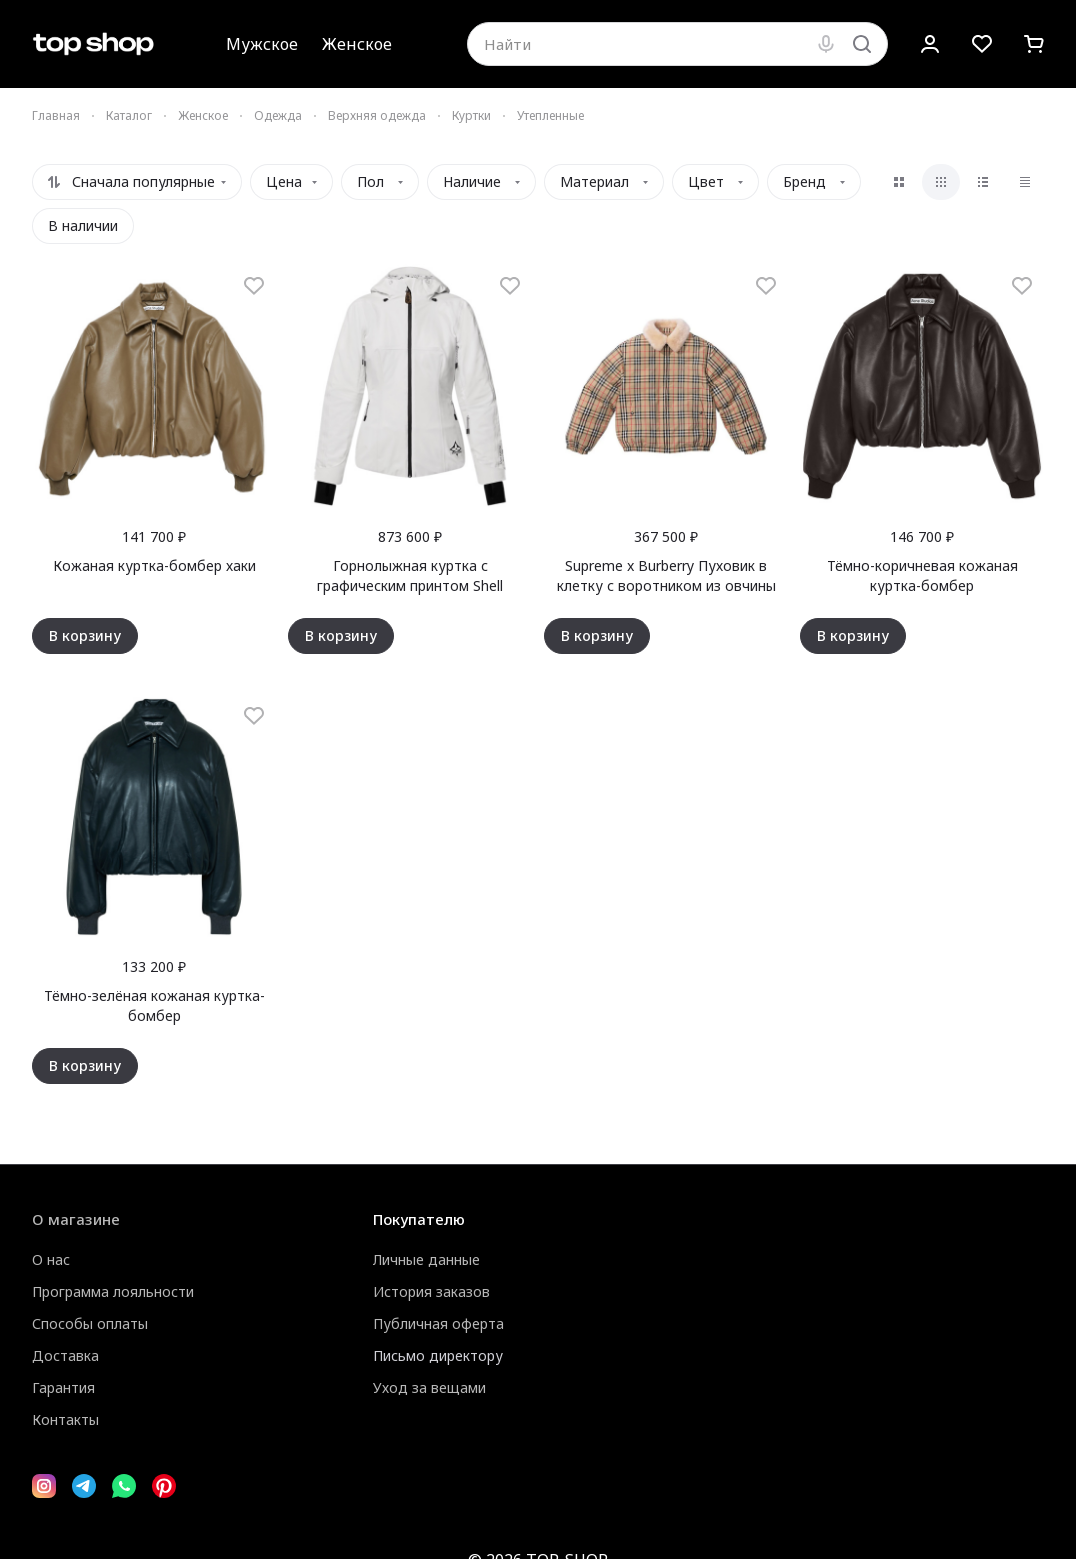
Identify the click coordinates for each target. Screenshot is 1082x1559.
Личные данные (426, 1259)
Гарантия (63, 1387)
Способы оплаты (90, 1323)
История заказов (431, 1291)
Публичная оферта (438, 1323)
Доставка (65, 1355)
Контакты (65, 1419)
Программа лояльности (113, 1291)
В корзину (85, 635)
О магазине (76, 1219)
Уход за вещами (429, 1387)
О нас (51, 1259)
